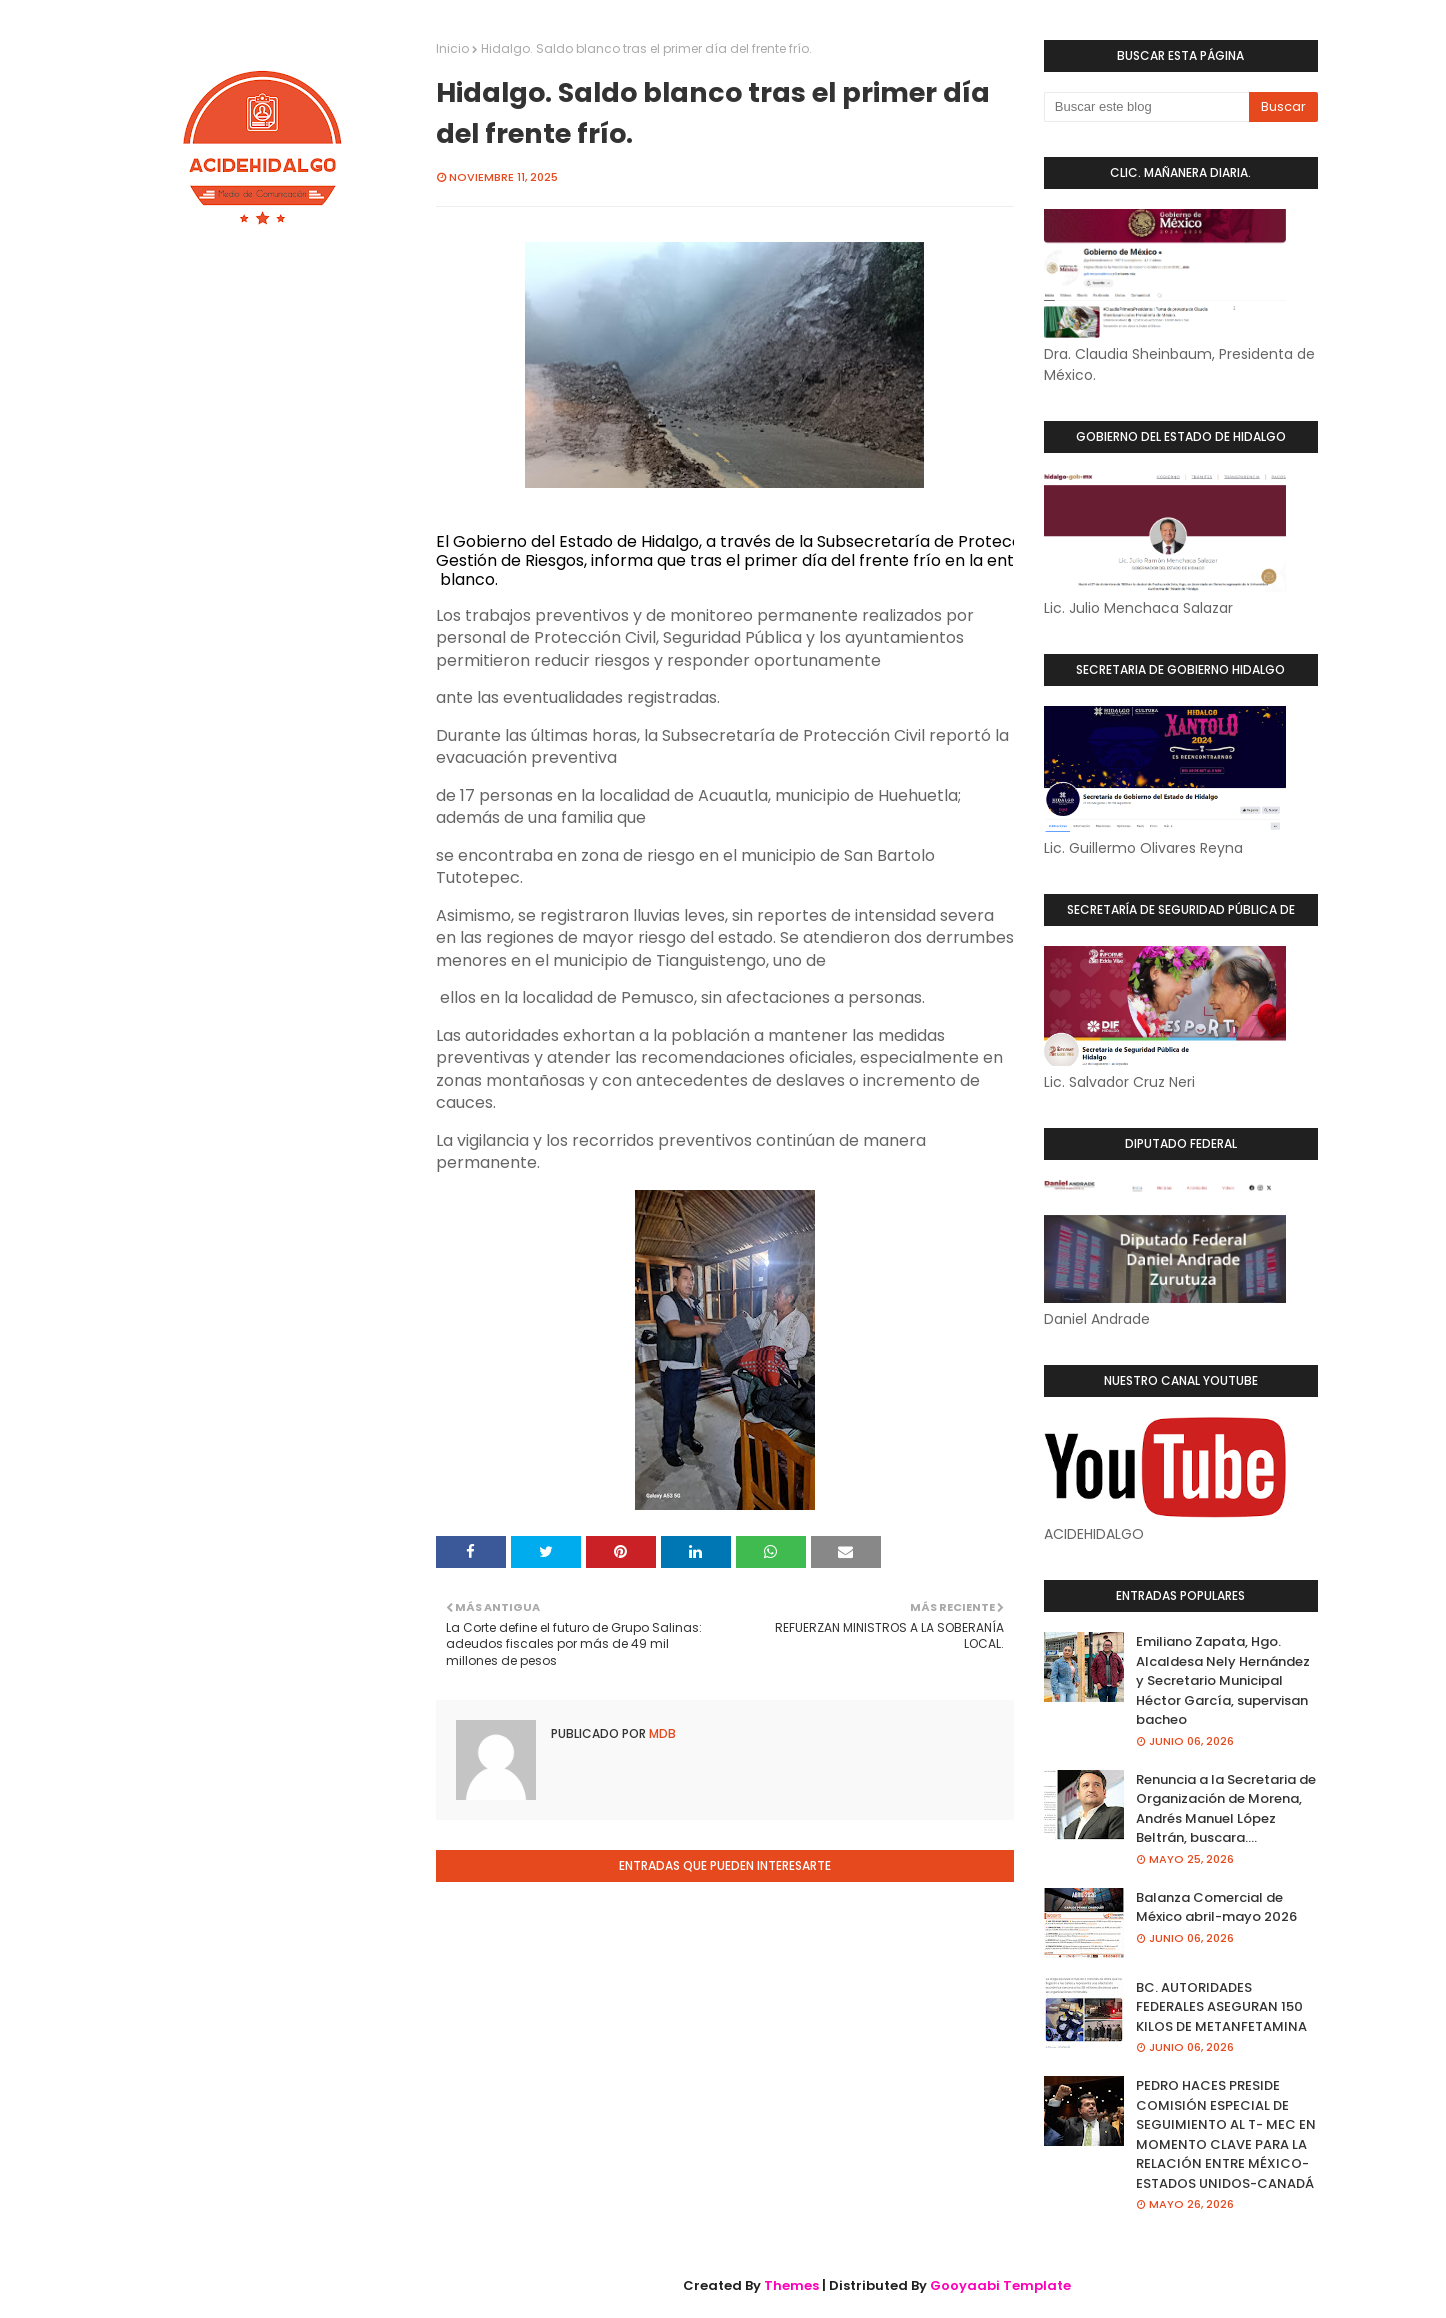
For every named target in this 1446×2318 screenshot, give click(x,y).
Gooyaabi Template (1000, 2285)
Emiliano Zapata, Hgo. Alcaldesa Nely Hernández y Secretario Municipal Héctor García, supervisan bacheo (1223, 1680)
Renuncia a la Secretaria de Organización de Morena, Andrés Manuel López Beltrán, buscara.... (1226, 1809)
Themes (791, 2285)
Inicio (452, 48)
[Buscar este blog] (1147, 107)
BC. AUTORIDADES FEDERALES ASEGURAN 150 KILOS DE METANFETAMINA (1221, 2007)
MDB (661, 1733)
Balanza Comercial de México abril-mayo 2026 (1216, 1907)
